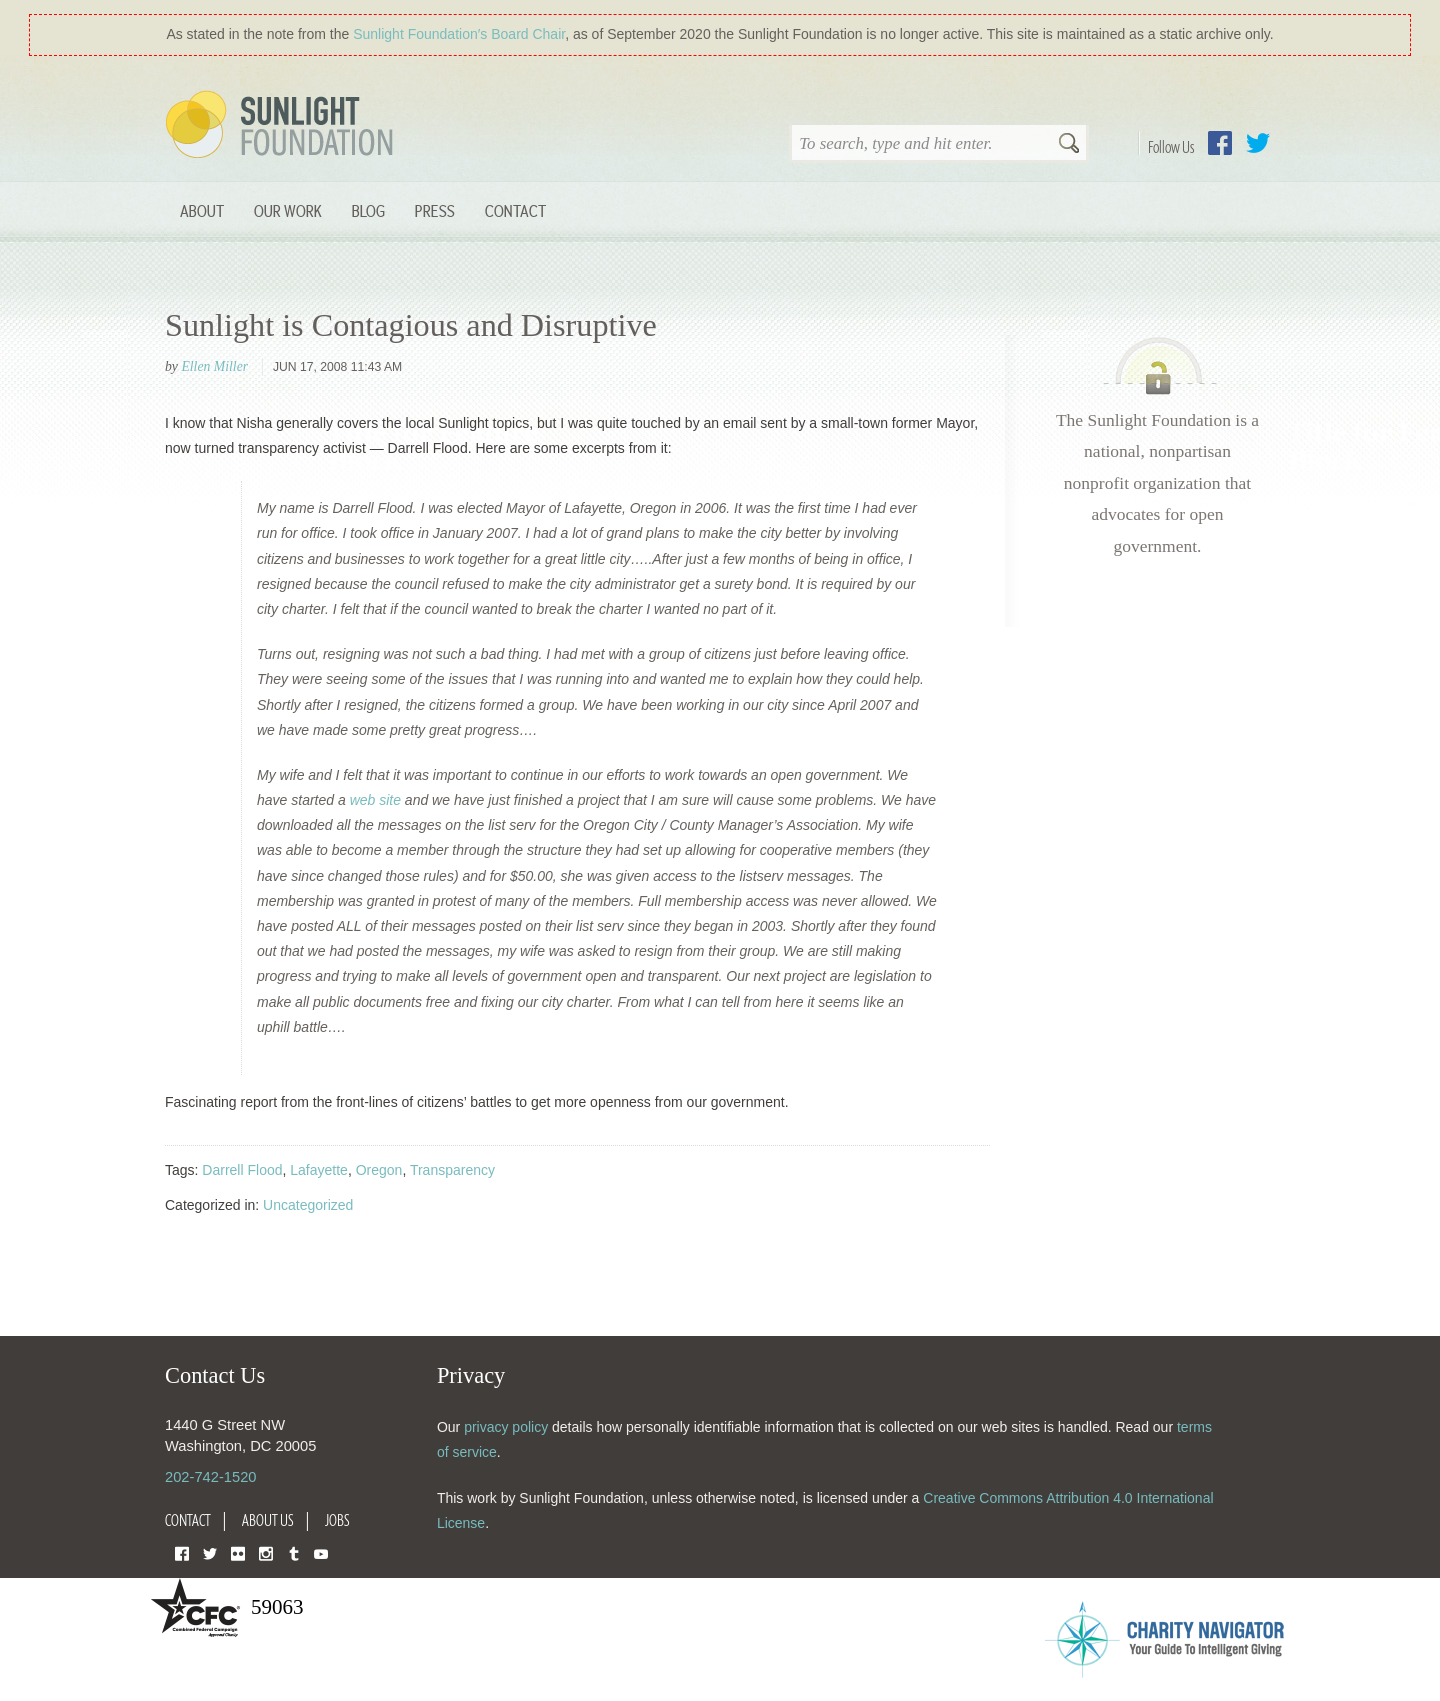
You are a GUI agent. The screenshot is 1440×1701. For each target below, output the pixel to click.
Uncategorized (308, 1205)
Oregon (379, 1170)
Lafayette (319, 1170)
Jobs (337, 1520)
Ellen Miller (214, 366)
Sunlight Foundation (283, 126)
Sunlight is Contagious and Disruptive (411, 325)
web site (375, 800)
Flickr (238, 1552)
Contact (515, 210)
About (202, 210)
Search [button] (1069, 145)
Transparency (452, 1170)
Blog (368, 210)
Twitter (1258, 143)
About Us (268, 1520)
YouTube (321, 1552)
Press (435, 210)
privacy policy (506, 1427)
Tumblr (294, 1552)
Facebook (1220, 143)
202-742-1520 (210, 1477)
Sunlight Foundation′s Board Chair (459, 34)
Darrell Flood (242, 1170)
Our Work (288, 210)
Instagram (266, 1552)
